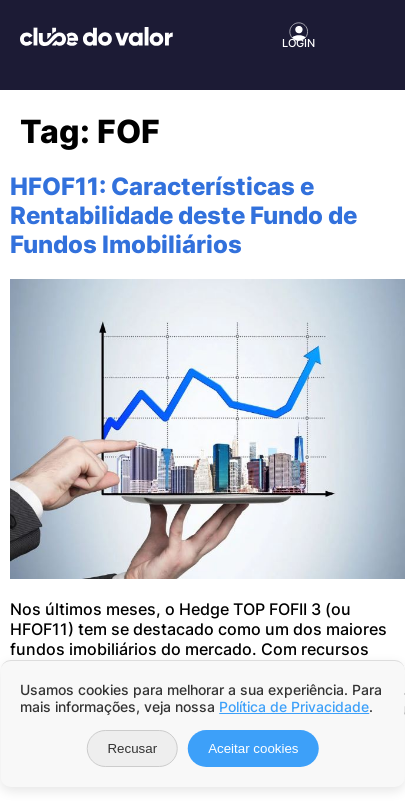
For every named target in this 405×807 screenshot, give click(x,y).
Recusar (132, 748)
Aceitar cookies (253, 748)
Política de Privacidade (294, 706)
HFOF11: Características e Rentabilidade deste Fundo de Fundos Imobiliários (183, 215)
